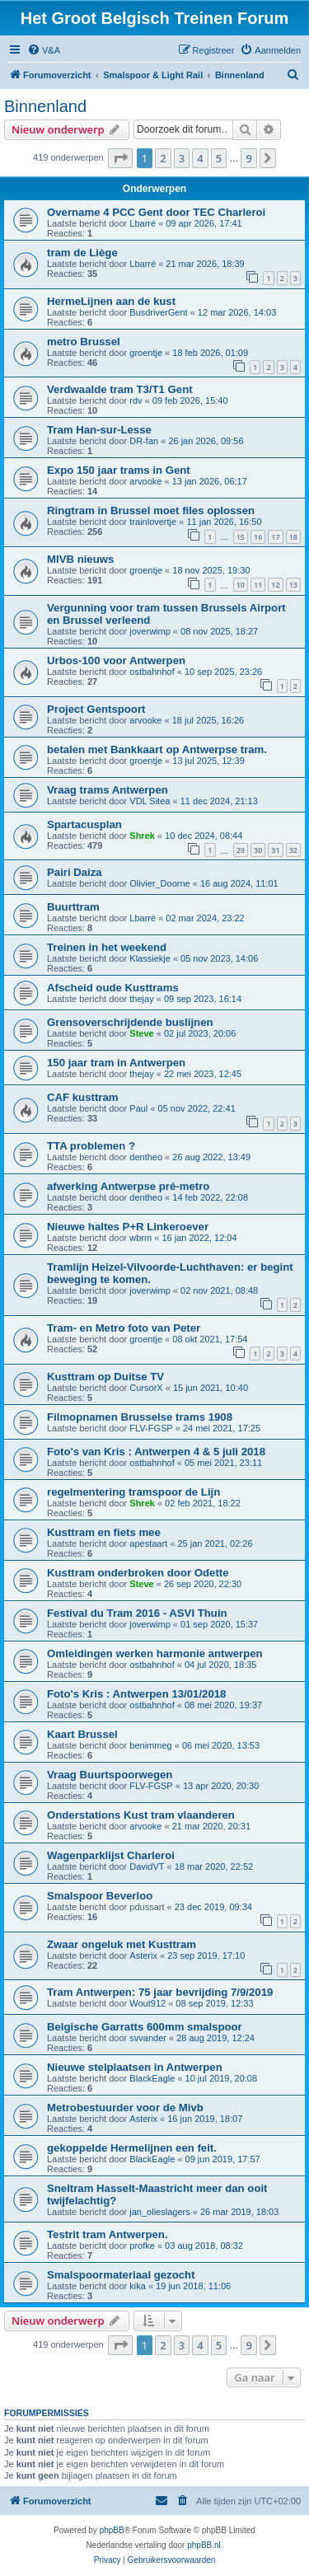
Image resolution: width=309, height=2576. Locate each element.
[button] (120, 158)
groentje (145, 353)
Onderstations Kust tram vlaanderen (141, 1815)
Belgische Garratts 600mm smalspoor (144, 2027)
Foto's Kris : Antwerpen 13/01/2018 (136, 1694)
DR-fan (143, 441)
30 (258, 850)
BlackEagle (152, 2078)
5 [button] (219, 158)
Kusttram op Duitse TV (105, 1376)
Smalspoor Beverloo (99, 1896)
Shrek (142, 836)
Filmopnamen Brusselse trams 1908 (139, 1417)
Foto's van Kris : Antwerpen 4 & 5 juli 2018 (156, 1451)
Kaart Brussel (82, 1734)
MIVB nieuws (80, 559)
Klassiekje (150, 958)
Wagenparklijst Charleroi (111, 1855)
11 (258, 584)
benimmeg (150, 1745)
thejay (141, 999)
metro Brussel (83, 341)
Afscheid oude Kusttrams (113, 987)
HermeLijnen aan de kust (111, 301)
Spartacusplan (84, 824)
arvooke (145, 481)
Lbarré (142, 223)
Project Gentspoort (96, 709)
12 (275, 584)
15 (240, 537)
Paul (138, 1108)
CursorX (145, 1388)
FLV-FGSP (150, 1428)
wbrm (140, 1238)
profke (142, 2245)
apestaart (148, 1543)
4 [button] (200, 158)
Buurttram (73, 907)
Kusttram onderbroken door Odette (138, 1573)
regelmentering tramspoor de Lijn (133, 1492)
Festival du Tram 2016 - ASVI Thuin (137, 1613)
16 (258, 537)
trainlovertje (152, 522)
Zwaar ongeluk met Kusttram (121, 1944)
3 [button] (182, 158)
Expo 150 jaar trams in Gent (118, 470)
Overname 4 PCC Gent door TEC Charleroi (156, 212)
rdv (135, 400)
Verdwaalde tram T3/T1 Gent (120, 389)
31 (275, 850)
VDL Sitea (149, 801)
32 (293, 850)
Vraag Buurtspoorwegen (109, 1774)
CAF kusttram (82, 1097)
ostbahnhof (151, 672)
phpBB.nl (204, 2545)
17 (275, 537)
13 (293, 584)
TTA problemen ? (91, 1146)
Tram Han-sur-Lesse (99, 430)
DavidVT (146, 1866)
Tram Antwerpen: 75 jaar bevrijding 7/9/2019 (160, 1992)
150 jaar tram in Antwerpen (116, 1062)
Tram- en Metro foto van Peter (123, 1328)
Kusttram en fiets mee (104, 1532)
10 (240, 584)
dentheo (145, 1157)
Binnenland (45, 106)
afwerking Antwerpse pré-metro (128, 1186)
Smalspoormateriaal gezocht (121, 2275)
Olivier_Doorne (159, 883)
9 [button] (248, 158)
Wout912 (147, 2003)
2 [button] (163, 158)
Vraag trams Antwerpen (107, 790)
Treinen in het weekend (106, 947)
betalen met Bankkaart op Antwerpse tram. (157, 749)
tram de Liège (82, 252)
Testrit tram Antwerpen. (107, 2234)
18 (293, 537)
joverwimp (150, 631)
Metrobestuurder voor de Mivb (125, 2107)
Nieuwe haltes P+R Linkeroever (127, 1226)
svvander (147, 2038)
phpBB (112, 2530)
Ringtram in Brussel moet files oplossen (151, 510)
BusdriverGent (158, 312)
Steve (141, 1033)
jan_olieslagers (159, 2212)
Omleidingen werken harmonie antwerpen (155, 1653)
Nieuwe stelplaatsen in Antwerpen (134, 2067)
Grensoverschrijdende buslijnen (130, 1022)
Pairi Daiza (74, 872)
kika (137, 2286)
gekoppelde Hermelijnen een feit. (132, 2148)
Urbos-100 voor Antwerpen (116, 660)
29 (240, 850)
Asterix (143, 1955)
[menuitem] (43, 50)
